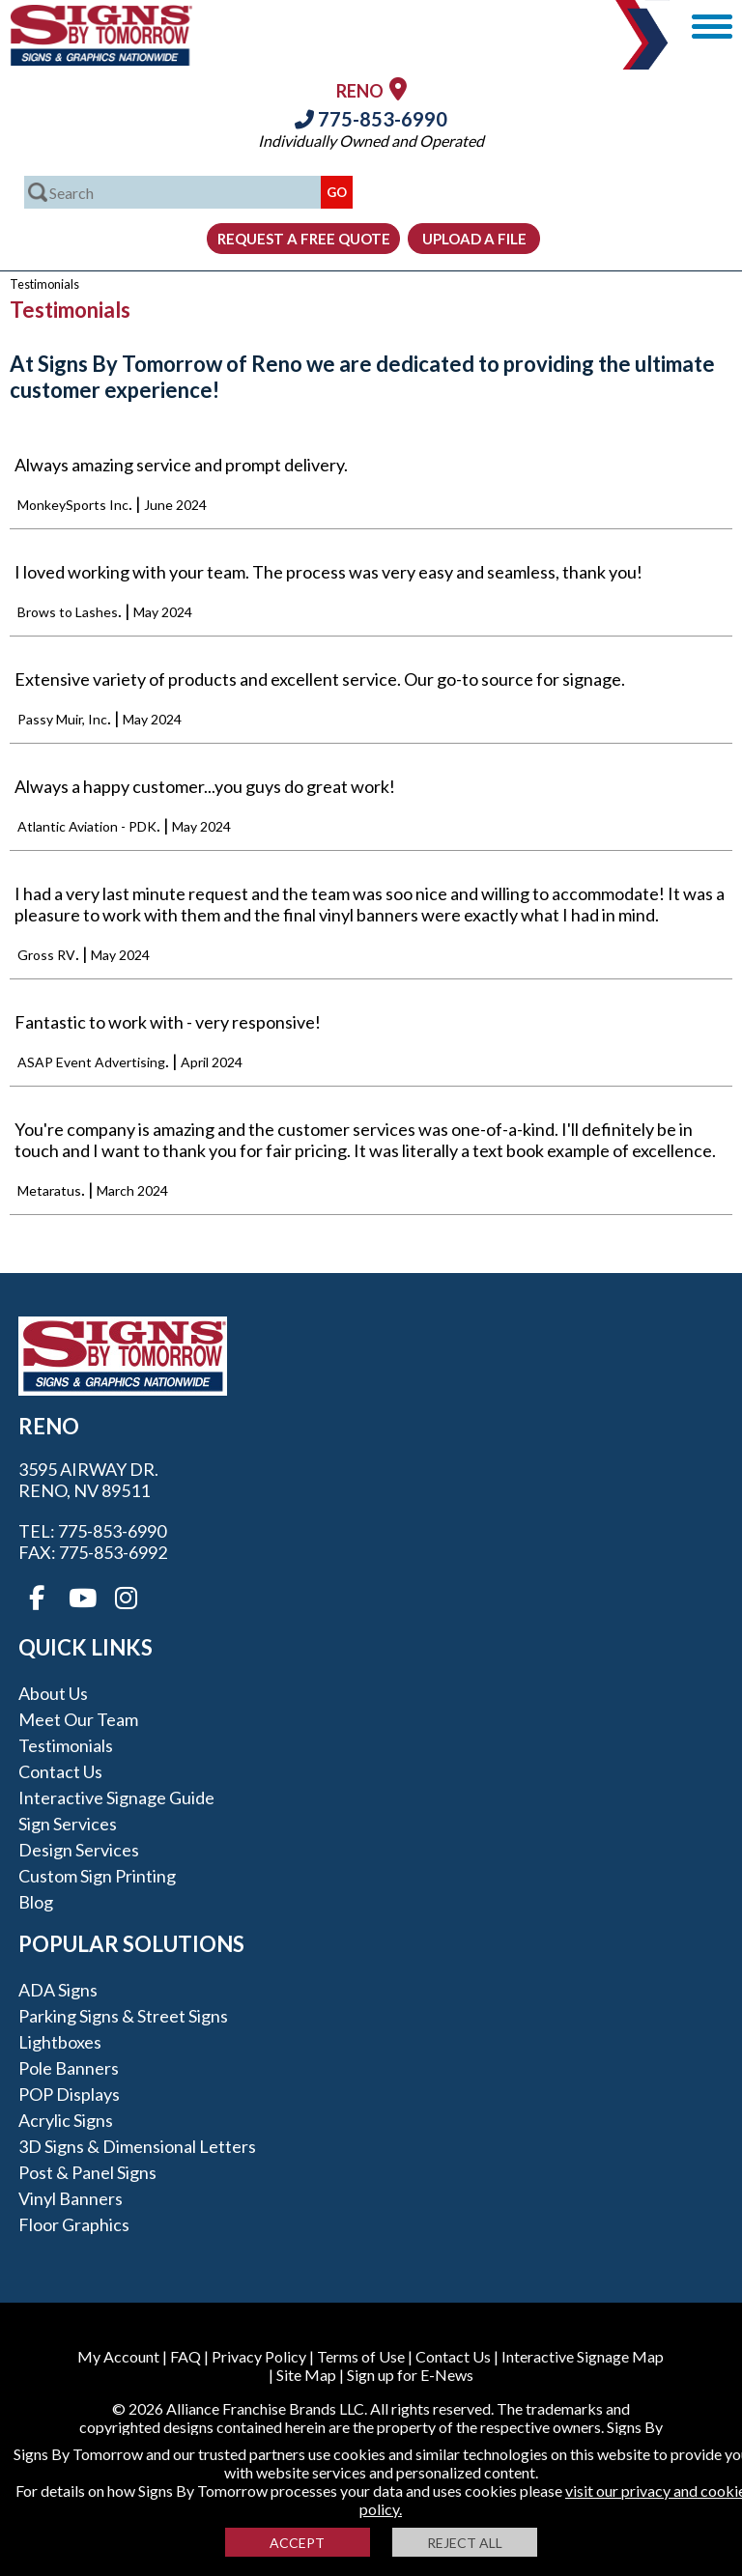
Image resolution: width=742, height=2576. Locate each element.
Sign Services (67, 1823)
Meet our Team (78, 1719)
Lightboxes (59, 2041)
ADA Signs (58, 1989)
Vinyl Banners (70, 2198)
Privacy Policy (259, 2356)
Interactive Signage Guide (116, 1797)
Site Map (306, 2374)
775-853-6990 (371, 118)
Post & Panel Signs (87, 2172)
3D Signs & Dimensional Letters (137, 2146)
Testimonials (65, 1745)
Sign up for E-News (410, 2374)
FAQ (185, 2356)
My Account (118, 2356)
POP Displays (69, 2094)
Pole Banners (68, 2068)
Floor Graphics (73, 2224)
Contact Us (60, 1771)
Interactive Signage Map (582, 2356)
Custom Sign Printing (97, 1875)
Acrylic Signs (65, 2120)
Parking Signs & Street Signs (123, 2015)
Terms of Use (361, 2356)
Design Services (78, 1849)
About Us (53, 1693)
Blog (35, 1901)
